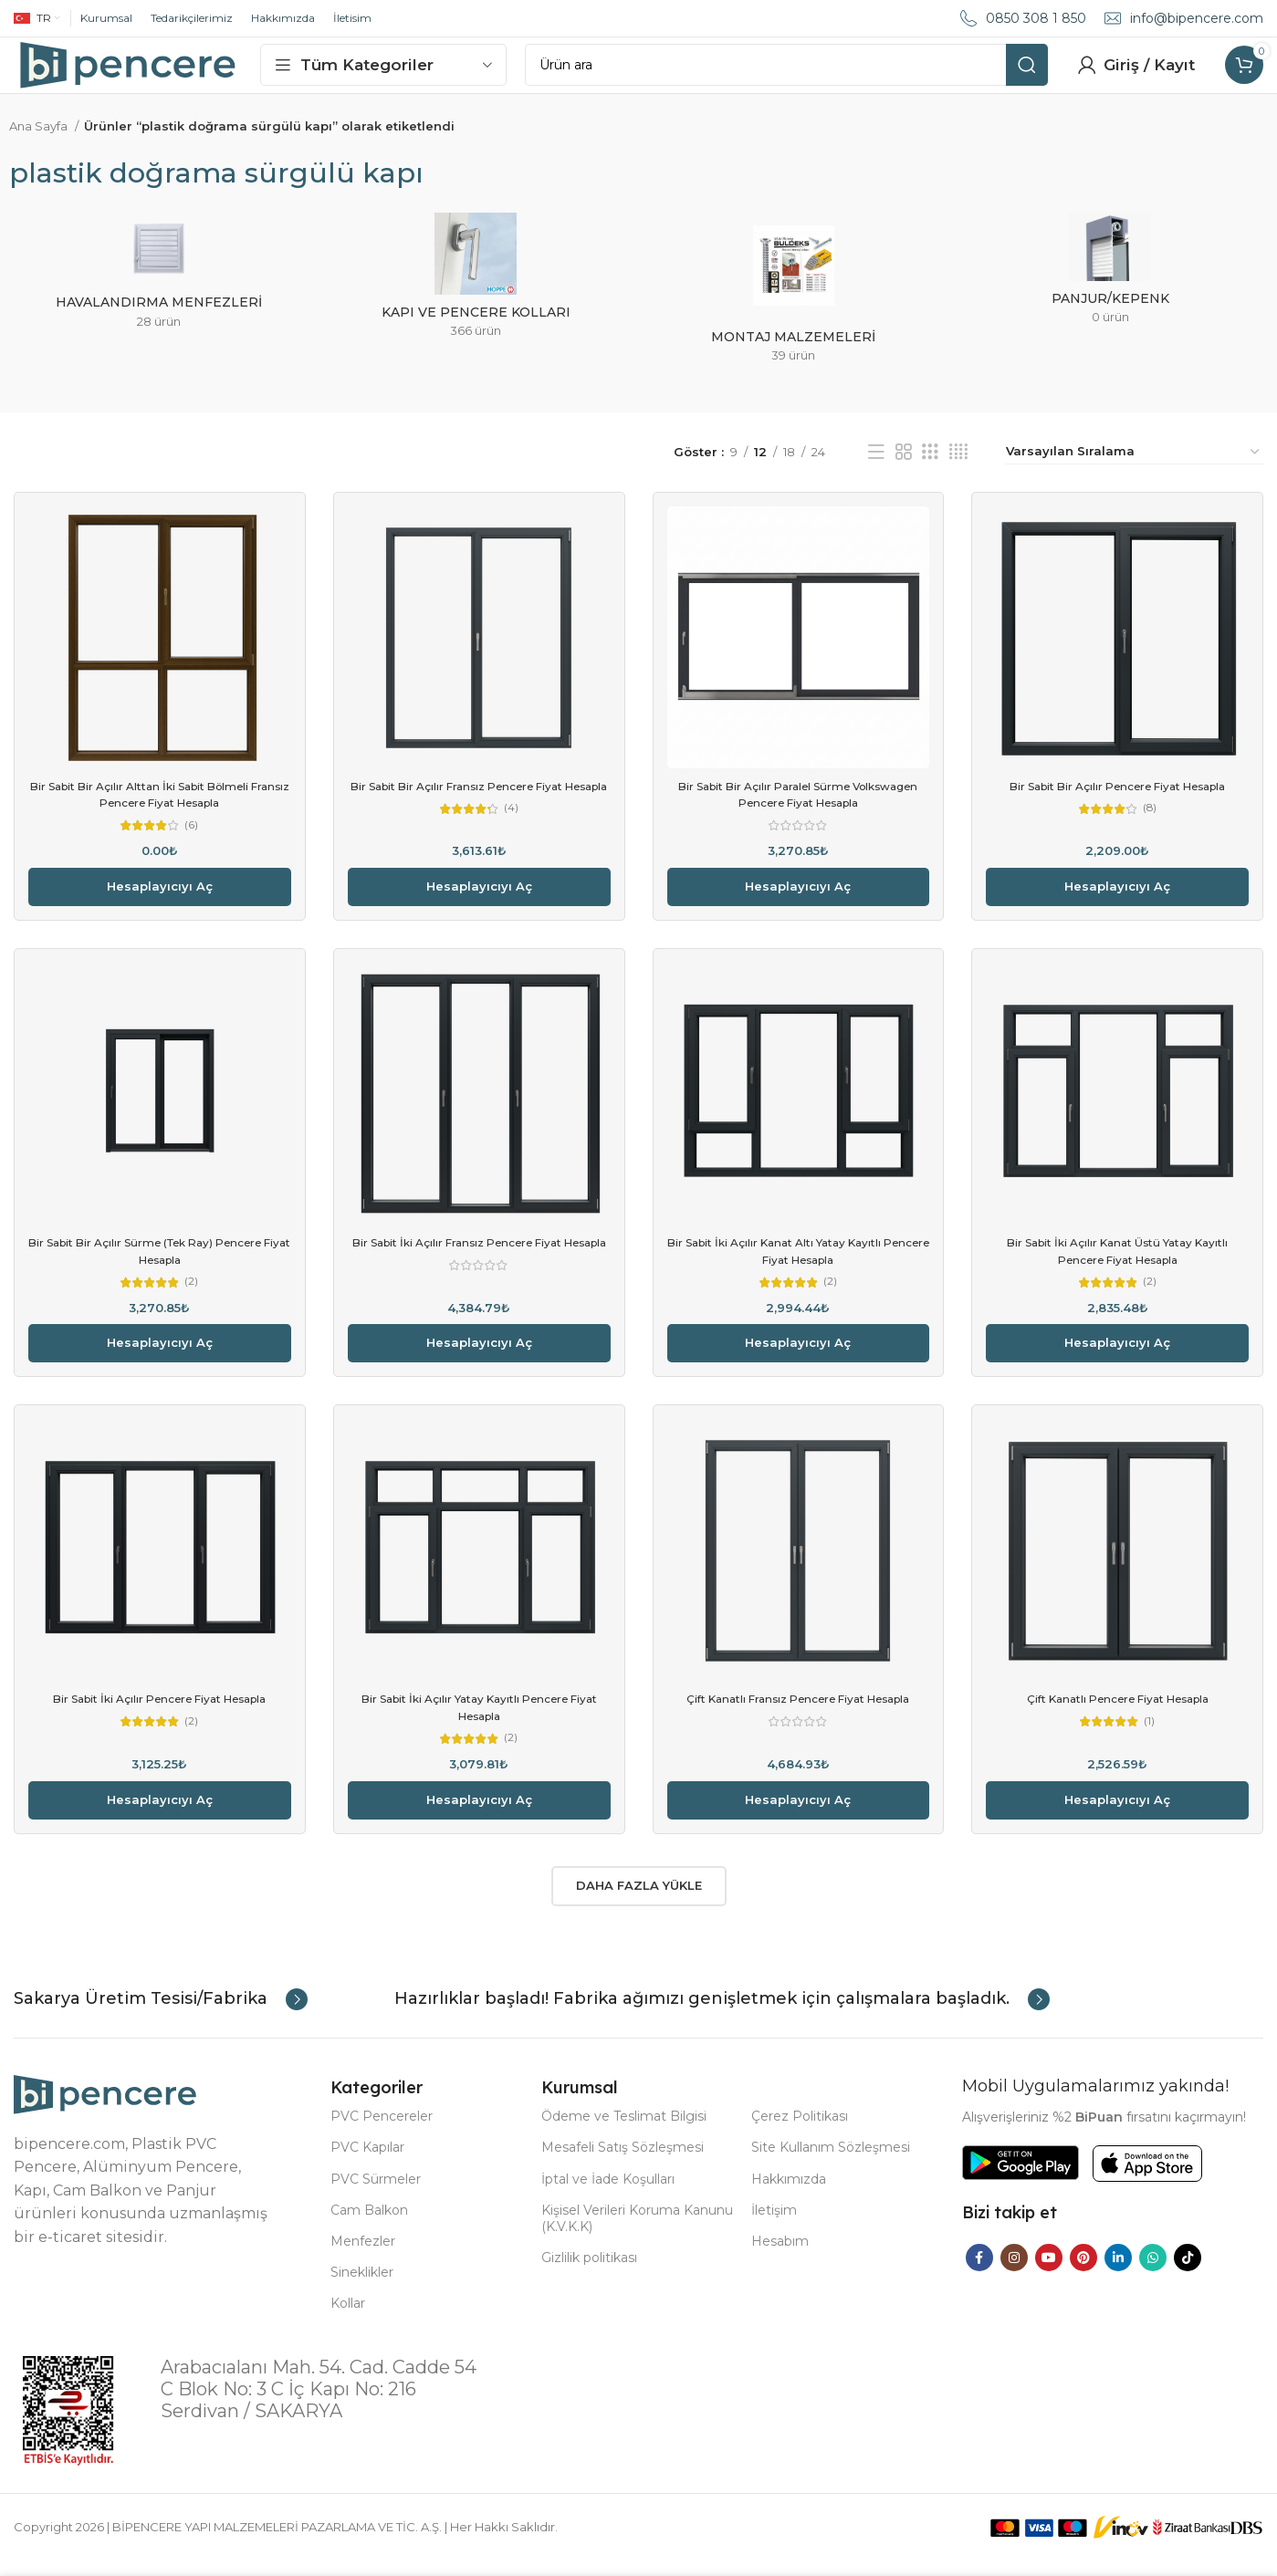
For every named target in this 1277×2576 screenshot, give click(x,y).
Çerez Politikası (799, 2131)
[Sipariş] (1133, 469)
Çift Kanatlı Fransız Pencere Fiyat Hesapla (797, 1714)
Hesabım (780, 2256)
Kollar (347, 2318)
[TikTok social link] (1187, 2273)
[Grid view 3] (930, 469)
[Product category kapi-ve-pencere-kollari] (476, 298)
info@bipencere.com (1196, 18)
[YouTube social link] (1048, 2273)
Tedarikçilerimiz (192, 18)
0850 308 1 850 (1036, 18)
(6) (191, 843)
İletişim (774, 2225)
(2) (191, 1298)
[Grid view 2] (903, 469)
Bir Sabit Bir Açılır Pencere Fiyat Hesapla (1117, 803)
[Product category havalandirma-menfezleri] (159, 294)
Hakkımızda (283, 18)
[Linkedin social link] (1118, 2273)
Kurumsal (106, 18)
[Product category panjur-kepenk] (1111, 292)
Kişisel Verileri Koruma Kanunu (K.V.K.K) (637, 2233)
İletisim (352, 18)
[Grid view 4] (958, 469)
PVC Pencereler (381, 2131)
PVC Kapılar (367, 2162)
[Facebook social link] (979, 2273)
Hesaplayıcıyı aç (160, 903)
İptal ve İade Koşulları (608, 2194)
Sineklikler (361, 2287)
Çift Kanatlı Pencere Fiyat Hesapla (1117, 1714)
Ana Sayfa (39, 143)
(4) (511, 843)
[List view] (876, 469)
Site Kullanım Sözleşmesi (830, 2162)
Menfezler (362, 2256)
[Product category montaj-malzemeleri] (793, 310)
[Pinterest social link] (1083, 2273)
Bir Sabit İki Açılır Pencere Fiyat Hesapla (160, 1714)
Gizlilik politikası (589, 2273)
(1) (1149, 1738)
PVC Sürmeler (375, 2194)
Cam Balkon (369, 2225)
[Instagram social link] (1014, 2273)
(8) (1149, 826)
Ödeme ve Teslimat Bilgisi (624, 2131)
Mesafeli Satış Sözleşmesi (622, 2162)
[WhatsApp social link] (1153, 2273)
